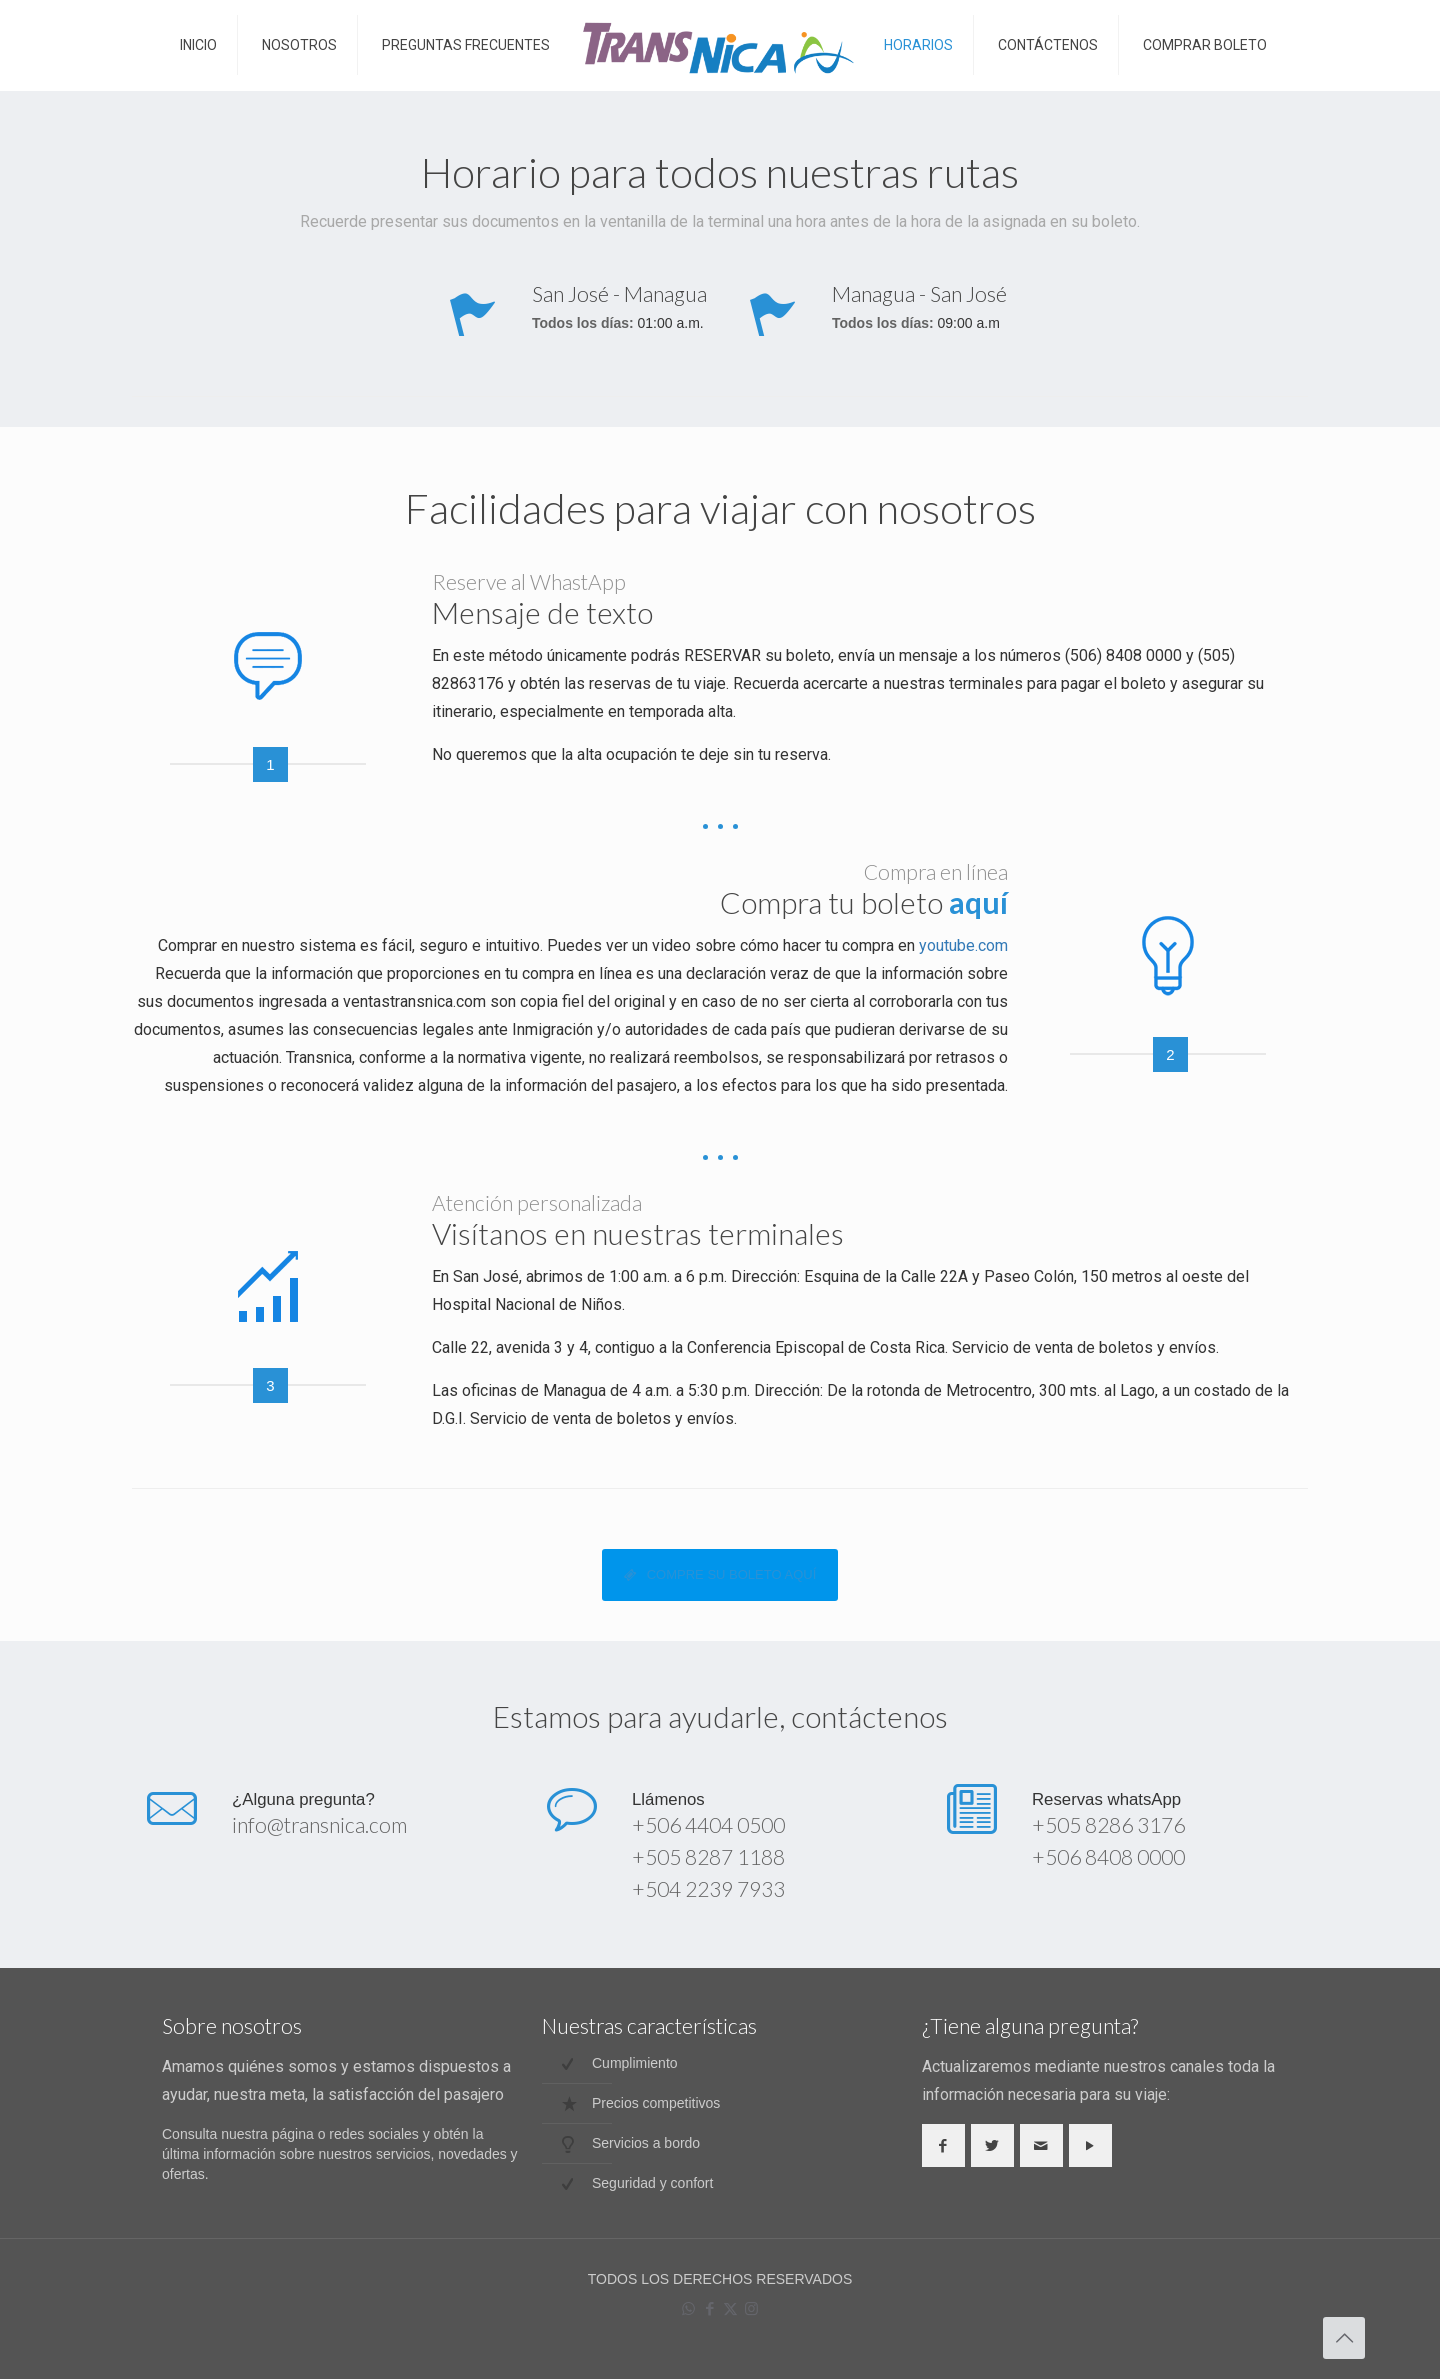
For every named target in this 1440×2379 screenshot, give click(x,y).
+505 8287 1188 (708, 1856)
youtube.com (963, 945)
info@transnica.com (319, 1824)
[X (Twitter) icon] (730, 2308)
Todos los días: (582, 324)
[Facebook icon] (709, 2308)
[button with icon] (943, 2145)
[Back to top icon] (1344, 2338)
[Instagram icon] (751, 2308)
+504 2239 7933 (708, 1888)
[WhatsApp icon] (688, 2308)
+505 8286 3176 (1108, 1824)
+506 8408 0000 (1108, 1856)
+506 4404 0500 (708, 1824)
